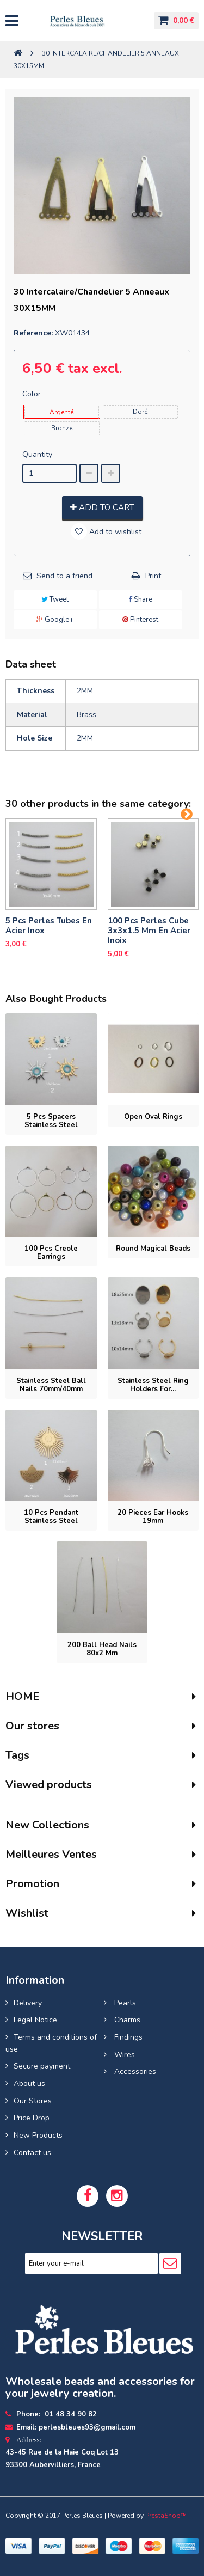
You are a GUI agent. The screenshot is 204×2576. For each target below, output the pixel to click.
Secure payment (42, 2066)
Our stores (32, 1725)
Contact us (32, 2152)
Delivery (28, 2003)
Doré (140, 411)
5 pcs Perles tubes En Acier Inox (48, 925)
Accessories (134, 2071)
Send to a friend (64, 576)
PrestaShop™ (166, 2515)
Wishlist (26, 1913)
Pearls (124, 2003)
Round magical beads (153, 1248)
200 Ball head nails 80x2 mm (102, 1649)
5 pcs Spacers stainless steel (51, 1121)
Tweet (55, 599)
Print (153, 576)
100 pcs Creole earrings (51, 1253)
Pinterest (140, 620)
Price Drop (32, 2118)
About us (29, 2083)
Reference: (33, 333)
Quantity (37, 454)
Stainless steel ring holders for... (153, 1385)
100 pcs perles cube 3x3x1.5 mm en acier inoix (149, 930)
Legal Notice (35, 2020)
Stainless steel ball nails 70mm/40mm (51, 1385)
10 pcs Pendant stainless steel (51, 1517)
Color (32, 394)
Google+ (54, 620)
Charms (126, 2020)
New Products (38, 2135)
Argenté (61, 412)
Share (140, 599)
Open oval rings (153, 1117)
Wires (123, 2054)
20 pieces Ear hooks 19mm (153, 1517)
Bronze (61, 428)
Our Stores (33, 2101)
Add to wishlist (114, 532)
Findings (127, 2037)
